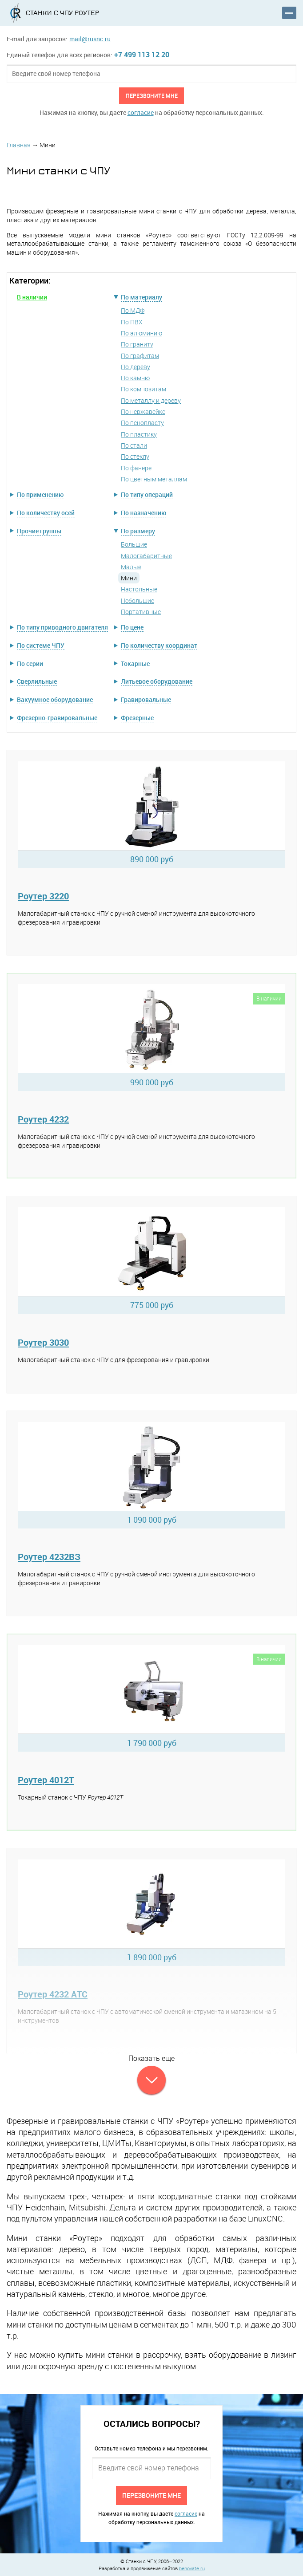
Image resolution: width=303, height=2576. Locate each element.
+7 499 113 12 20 (141, 54)
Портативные (141, 611)
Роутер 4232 (43, 1119)
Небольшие (137, 600)
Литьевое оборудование (156, 681)
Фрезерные (137, 717)
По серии (30, 663)
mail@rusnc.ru (90, 39)
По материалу (141, 297)
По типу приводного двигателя (62, 627)
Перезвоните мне (152, 95)
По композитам (143, 389)
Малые (131, 567)
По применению (40, 494)
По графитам (140, 355)
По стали (134, 445)
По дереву (135, 366)
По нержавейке (143, 411)
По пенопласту (142, 422)
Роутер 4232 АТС (53, 1994)
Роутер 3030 (43, 1342)
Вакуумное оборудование (55, 699)
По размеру (138, 531)
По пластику (139, 434)
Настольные (139, 589)
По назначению (143, 512)
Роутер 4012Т (46, 1780)
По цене (132, 627)
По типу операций (147, 494)
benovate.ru (192, 2568)
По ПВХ (132, 322)
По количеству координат (159, 645)
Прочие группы (39, 531)
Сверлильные (37, 681)
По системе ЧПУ (40, 645)
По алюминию (141, 333)
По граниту (137, 344)
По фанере (136, 468)
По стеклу (135, 456)
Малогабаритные (146, 555)
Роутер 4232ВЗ (49, 1557)
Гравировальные (146, 699)
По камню (135, 378)
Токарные (135, 663)
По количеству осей (46, 512)
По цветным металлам (154, 479)
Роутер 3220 (43, 896)
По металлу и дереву (151, 400)
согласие (141, 112)
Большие (134, 544)
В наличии (32, 297)
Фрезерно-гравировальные (57, 717)
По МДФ (132, 310)
